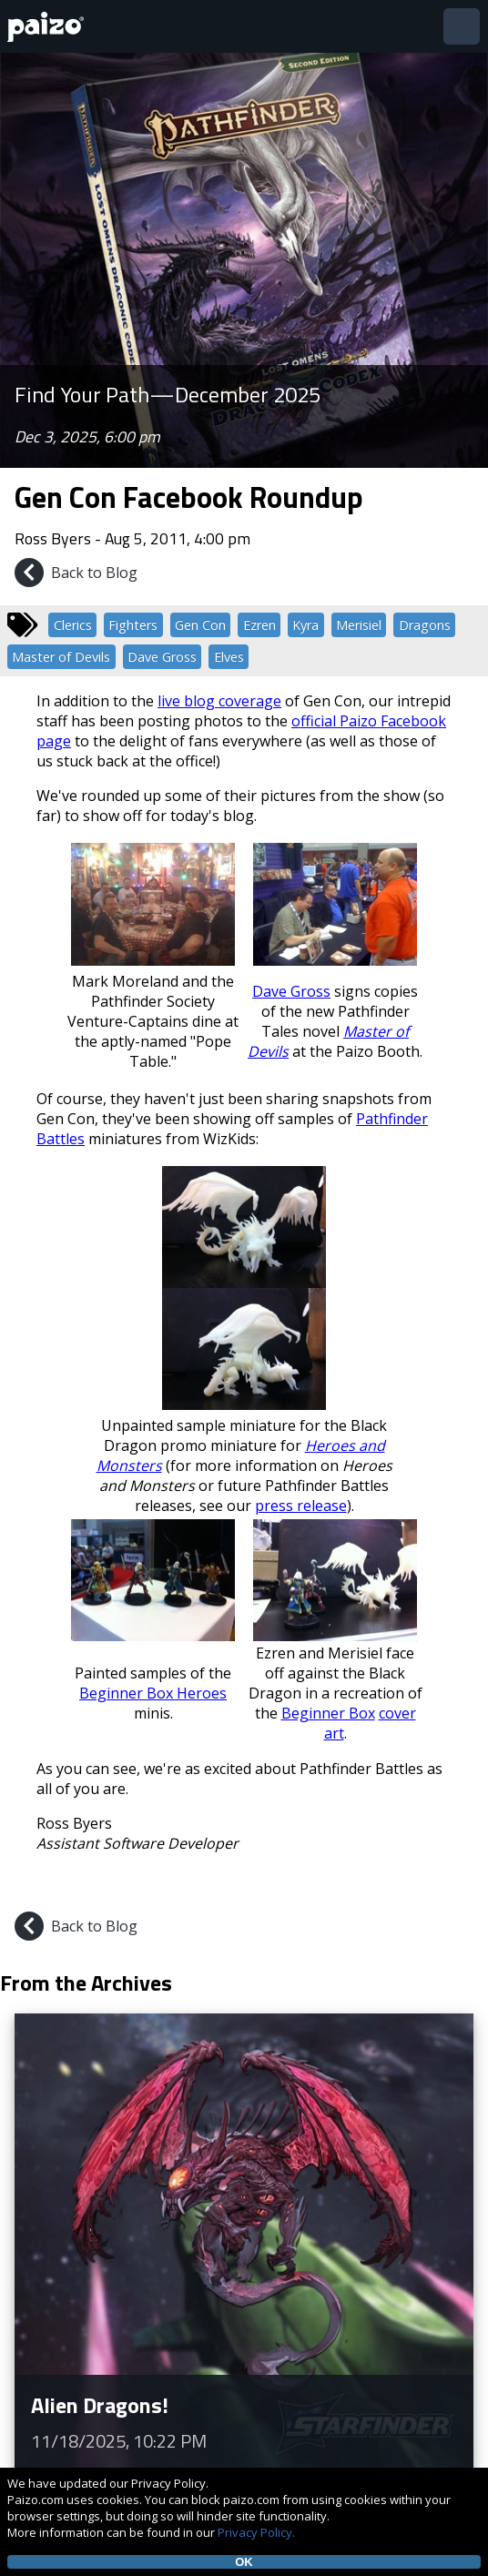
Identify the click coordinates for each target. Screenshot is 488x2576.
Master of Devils (61, 656)
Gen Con (200, 625)
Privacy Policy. (256, 2532)
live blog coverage (219, 701)
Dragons (425, 625)
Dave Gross (162, 656)
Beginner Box (328, 1713)
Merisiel (358, 625)
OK (244, 2562)
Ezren (259, 625)
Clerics (73, 625)
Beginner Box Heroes (153, 1693)
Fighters (133, 625)
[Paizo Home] (49, 26)
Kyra (305, 625)
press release (301, 1506)
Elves (229, 656)
